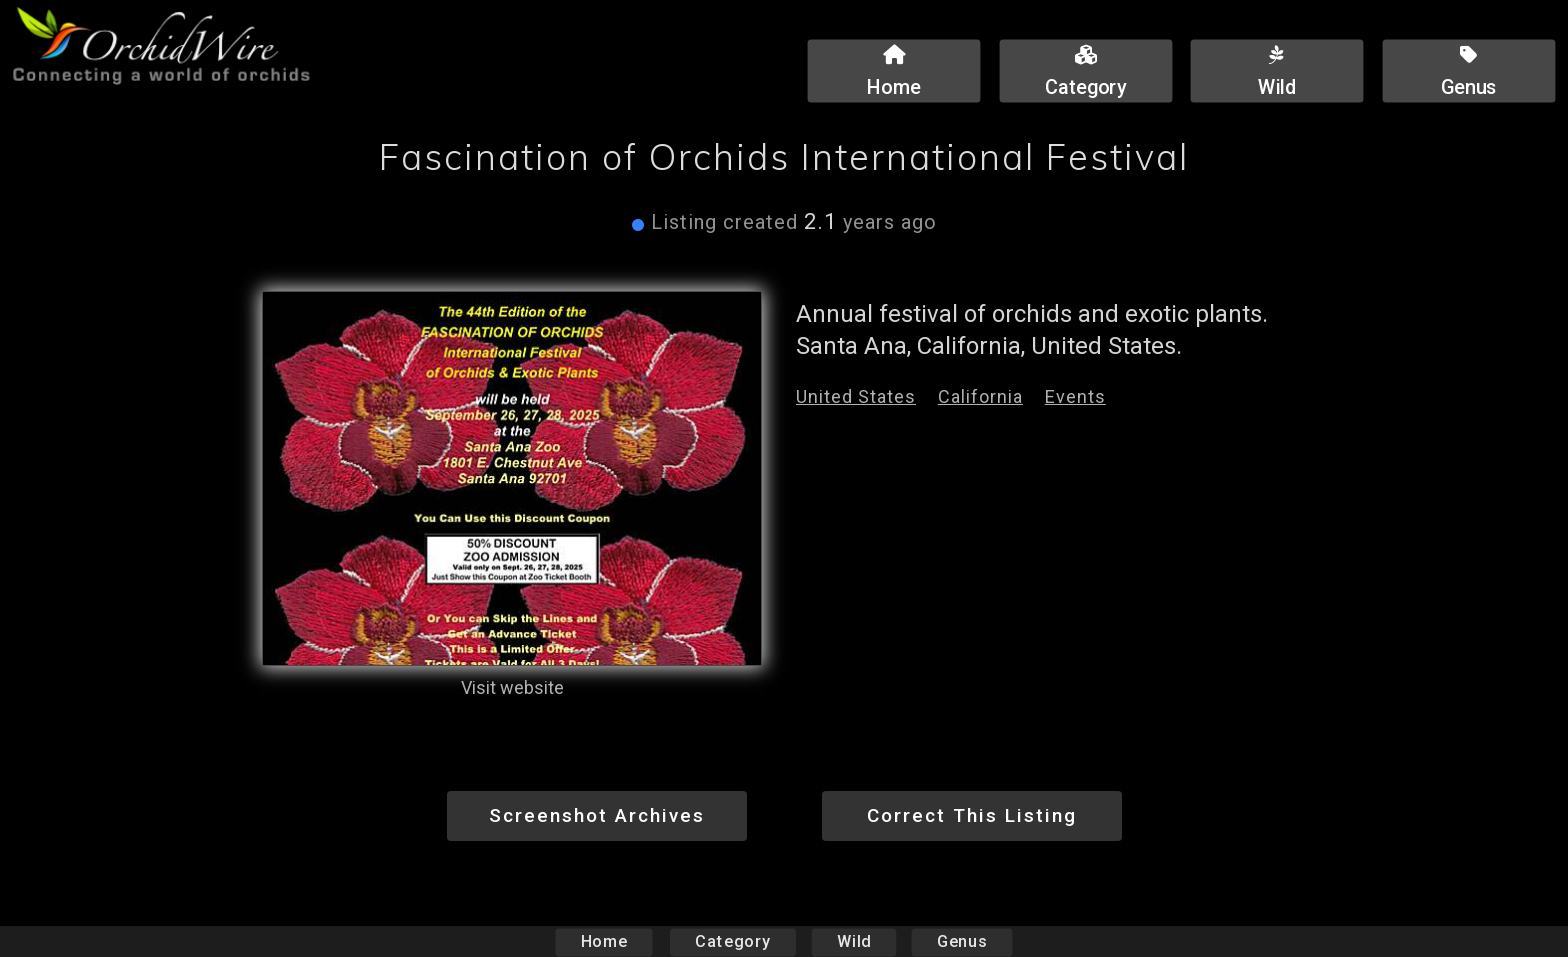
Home (604, 941)
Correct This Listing (972, 815)
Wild (854, 941)
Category (733, 941)
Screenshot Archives (597, 815)
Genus (961, 941)
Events (1075, 396)
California (980, 396)
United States (856, 396)
